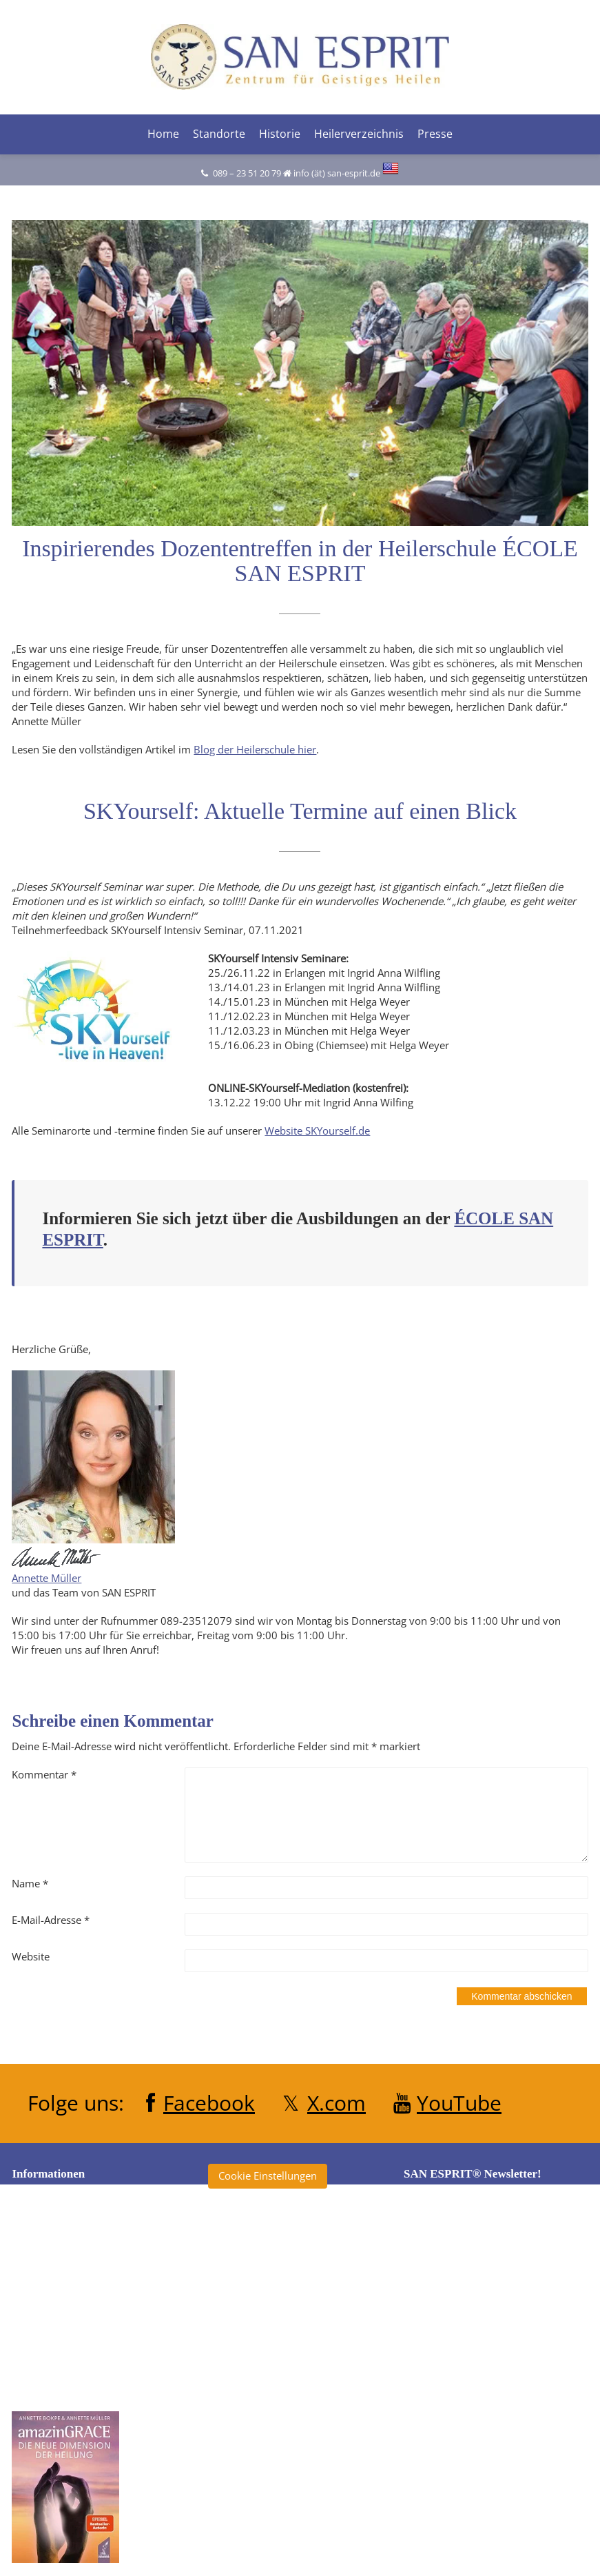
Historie (279, 133)
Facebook (209, 2102)
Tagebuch (244, 2498)
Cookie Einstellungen (267, 2175)
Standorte (219, 133)
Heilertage (246, 2396)
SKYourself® (251, 2472)
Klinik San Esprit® (264, 2421)
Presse (435, 133)
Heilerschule (251, 2370)
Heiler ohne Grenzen (271, 2345)
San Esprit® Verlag (265, 2447)
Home (163, 133)
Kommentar (44, 1774)
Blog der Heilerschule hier (255, 749)
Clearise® (244, 2294)
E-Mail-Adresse (51, 1920)
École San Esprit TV (266, 2319)
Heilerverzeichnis (359, 133)
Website (31, 1956)
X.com (336, 2102)
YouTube (459, 2102)
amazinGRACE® (259, 2243)
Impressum (52, 2310)
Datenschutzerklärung (77, 2284)
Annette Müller (46, 1578)
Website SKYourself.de (317, 1130)
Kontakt (43, 2335)
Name (30, 1883)
